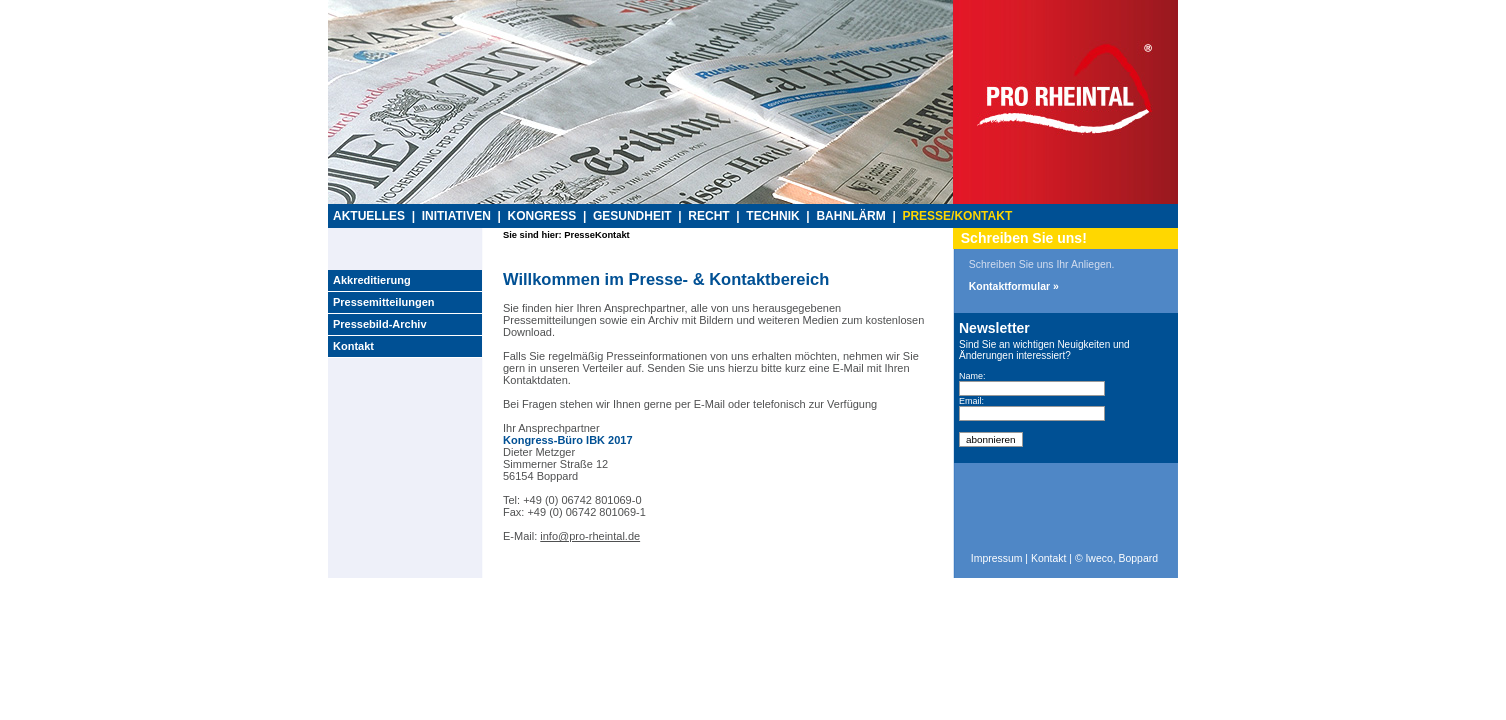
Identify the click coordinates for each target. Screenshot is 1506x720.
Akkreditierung (372, 280)
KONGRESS (542, 216)
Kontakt (353, 346)
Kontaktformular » (1014, 286)
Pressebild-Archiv (380, 324)
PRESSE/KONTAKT (957, 216)
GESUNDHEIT (632, 216)
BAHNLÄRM (850, 216)
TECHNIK (772, 216)
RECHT (708, 216)
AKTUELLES (369, 216)
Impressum (997, 558)
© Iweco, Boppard (1116, 558)
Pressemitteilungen (383, 302)
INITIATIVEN (456, 216)
